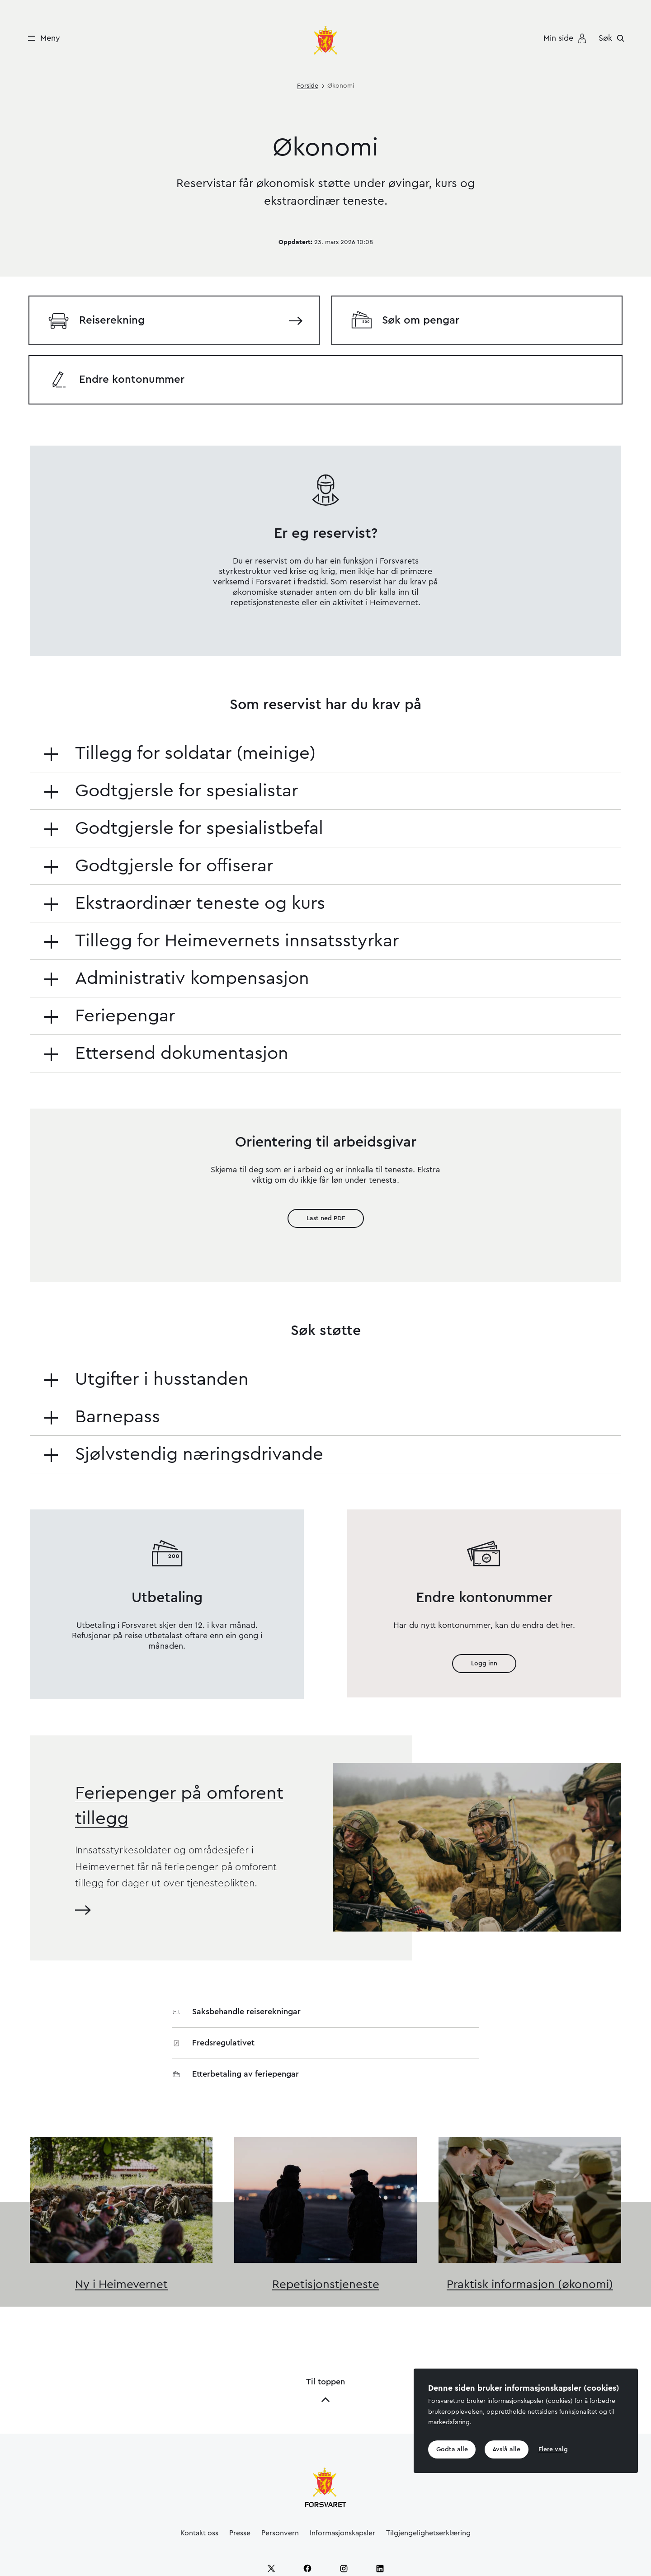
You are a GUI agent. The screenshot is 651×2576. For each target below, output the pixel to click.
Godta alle (452, 2449)
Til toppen (325, 2338)
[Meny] (41, 38)
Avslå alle (507, 2449)
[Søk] (614, 38)
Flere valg (554, 2449)
